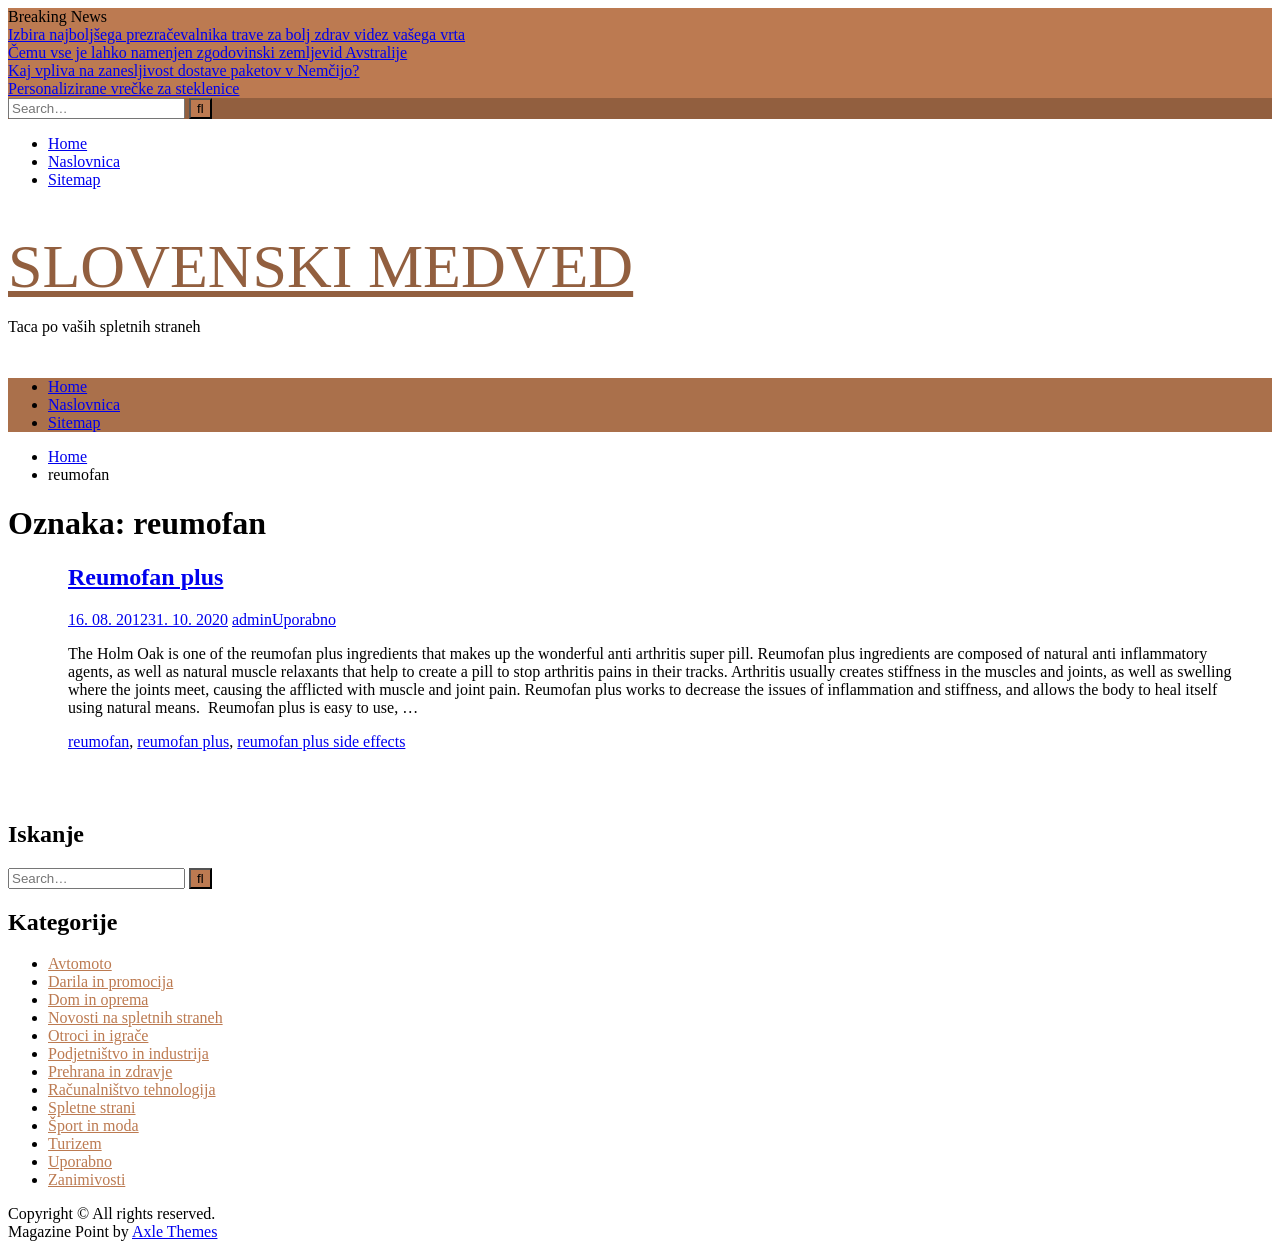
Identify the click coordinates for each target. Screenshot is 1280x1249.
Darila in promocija (110, 981)
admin (252, 619)
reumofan (98, 741)
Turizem (75, 1143)
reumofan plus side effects (321, 741)
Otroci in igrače (98, 1035)
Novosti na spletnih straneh (135, 1017)
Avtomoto (80, 963)
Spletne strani (92, 1107)
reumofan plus (183, 741)
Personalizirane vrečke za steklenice (123, 88)
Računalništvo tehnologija (132, 1089)
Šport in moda (93, 1125)
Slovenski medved (320, 266)
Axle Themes (174, 1231)
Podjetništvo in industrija (128, 1053)
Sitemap (74, 179)
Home (67, 143)
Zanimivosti (86, 1179)
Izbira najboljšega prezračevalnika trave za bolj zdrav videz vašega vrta (236, 34)
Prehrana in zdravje (110, 1071)
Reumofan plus (145, 577)
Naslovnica (84, 161)
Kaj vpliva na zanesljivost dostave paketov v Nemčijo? (183, 70)
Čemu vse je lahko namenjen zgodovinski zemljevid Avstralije (207, 52)
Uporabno (304, 619)
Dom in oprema (98, 999)
